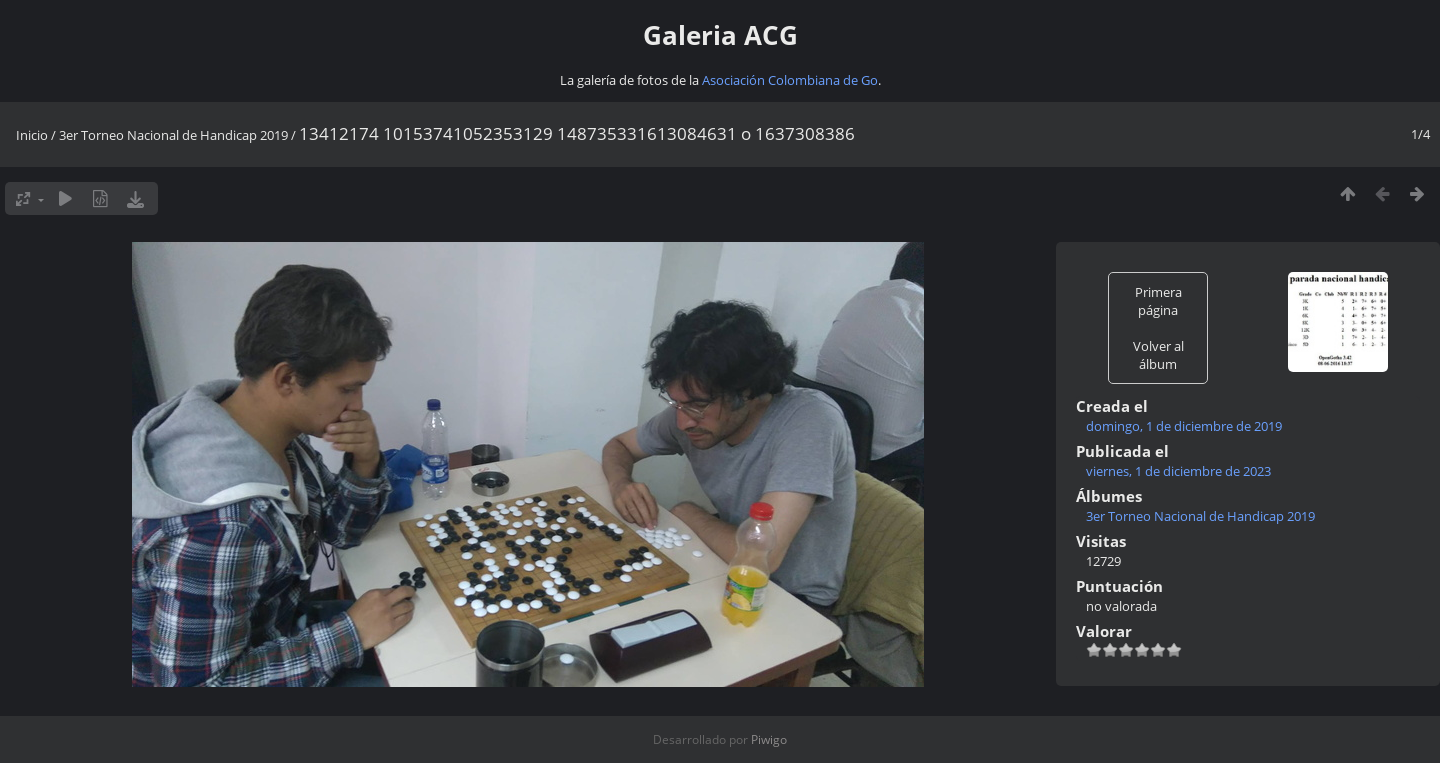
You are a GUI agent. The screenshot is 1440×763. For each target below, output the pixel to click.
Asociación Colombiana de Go (790, 80)
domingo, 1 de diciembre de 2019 (1184, 426)
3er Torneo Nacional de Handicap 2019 (173, 135)
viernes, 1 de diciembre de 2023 (1178, 471)
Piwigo (769, 739)
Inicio (32, 135)
